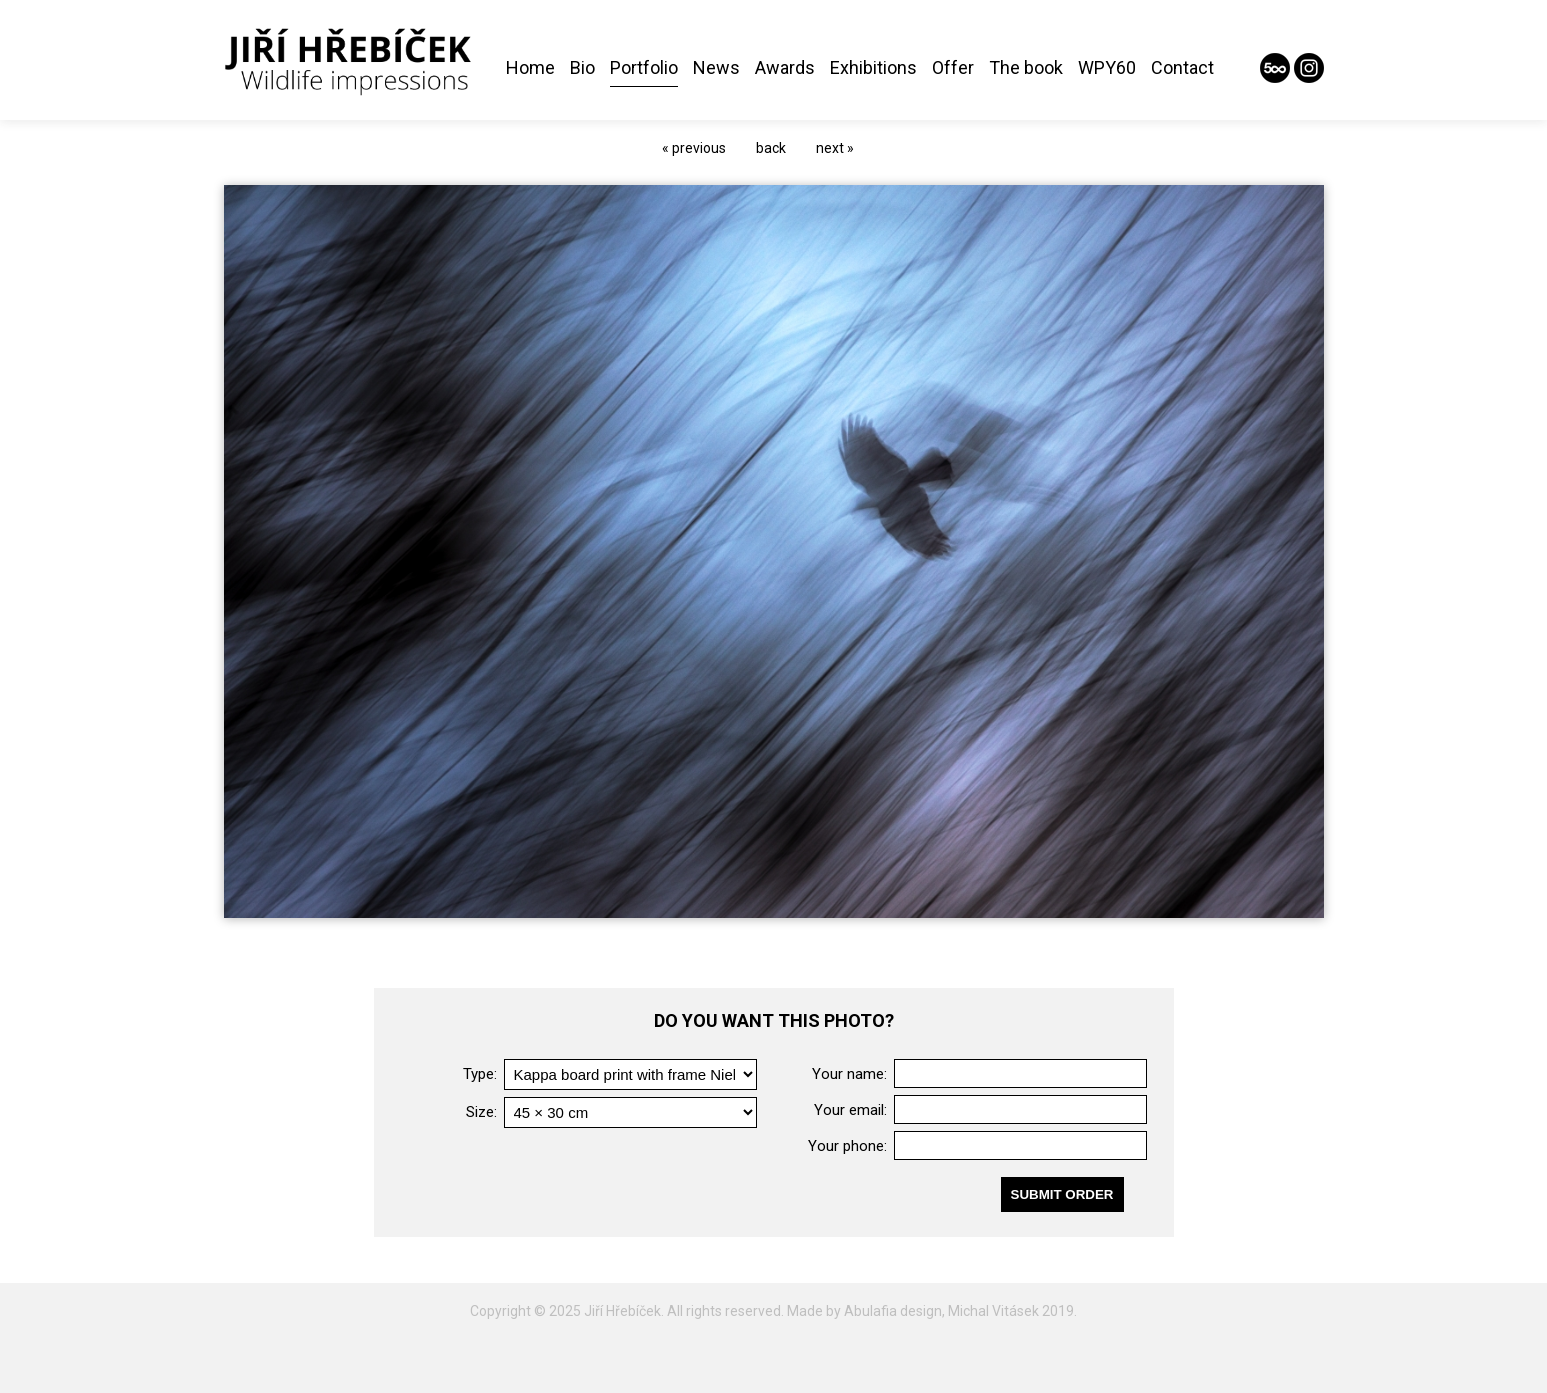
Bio (582, 67)
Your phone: (847, 1146)
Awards (785, 67)
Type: (480, 1074)
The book (1026, 67)
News (716, 67)
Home (530, 67)
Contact (1182, 67)
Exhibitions (873, 67)
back (771, 148)
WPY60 (1107, 67)
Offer (953, 67)
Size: (481, 1112)
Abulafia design (893, 1311)
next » (835, 148)
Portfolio (644, 67)
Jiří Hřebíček (622, 1311)
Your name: (849, 1074)
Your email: (850, 1110)
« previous (694, 148)
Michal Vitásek (993, 1311)
